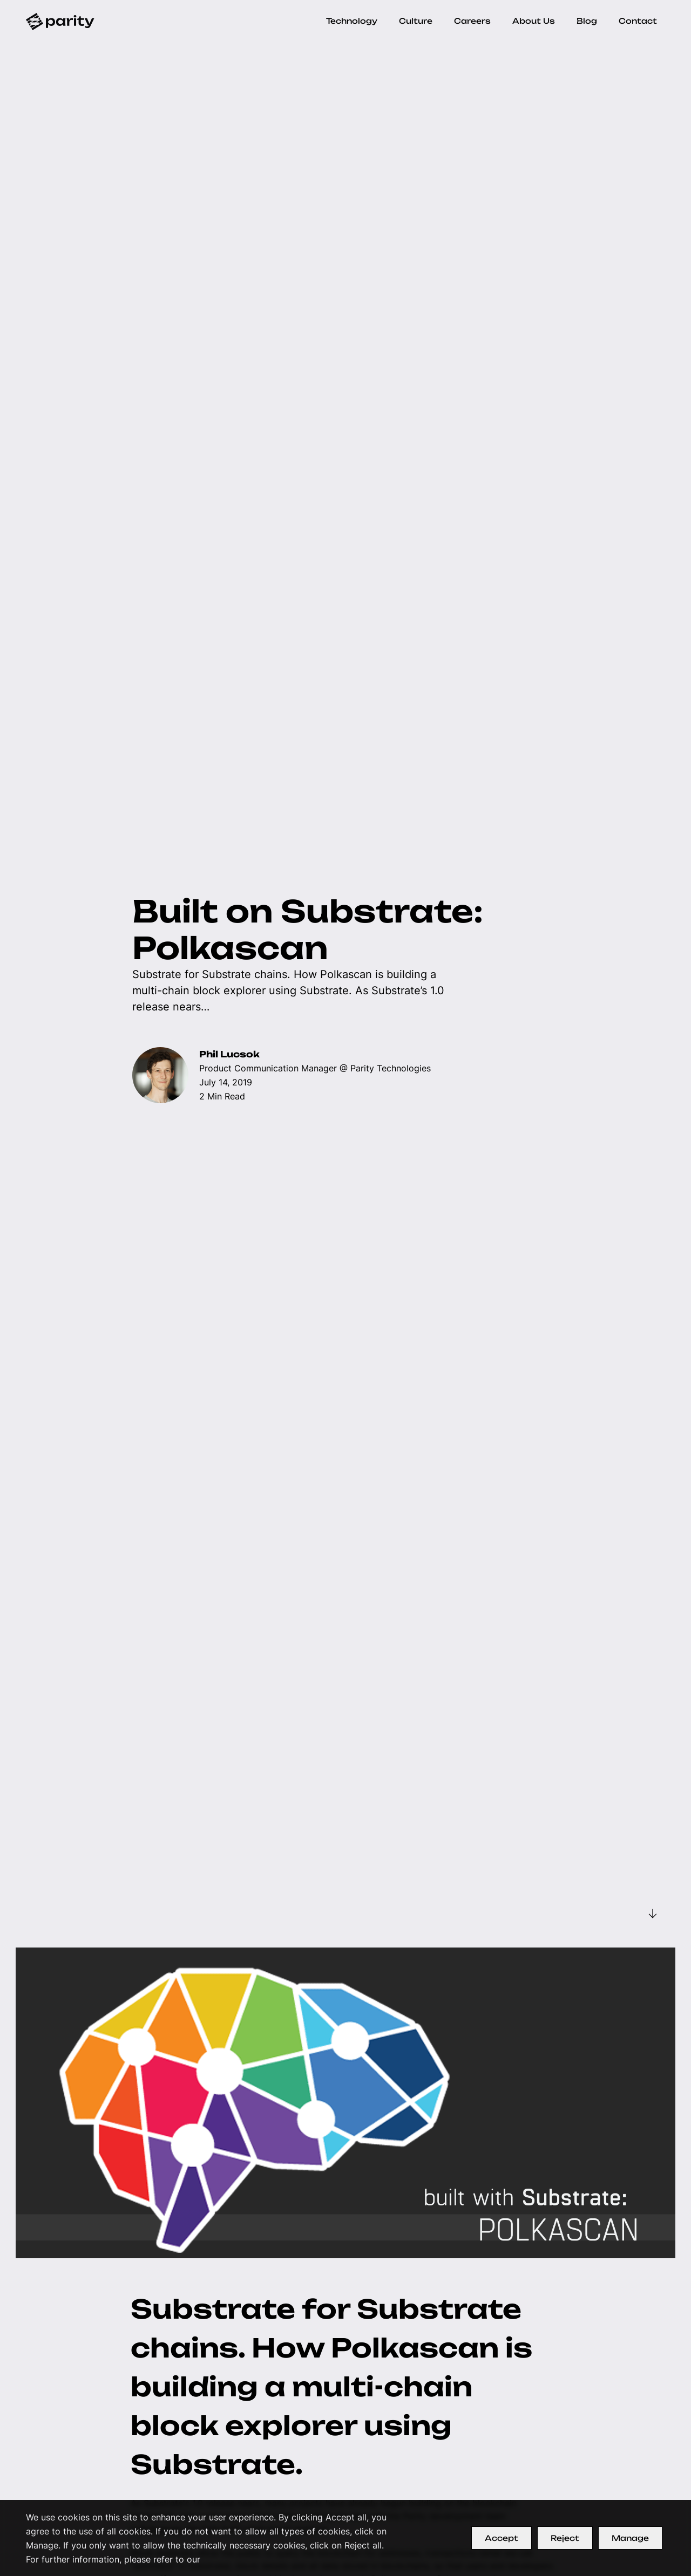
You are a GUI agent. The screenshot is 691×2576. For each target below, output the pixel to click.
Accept (501, 2538)
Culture (415, 20)
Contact (638, 20)
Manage (630, 2538)
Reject (565, 2538)
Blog (587, 20)
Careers (472, 20)
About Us (533, 20)
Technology (351, 20)
